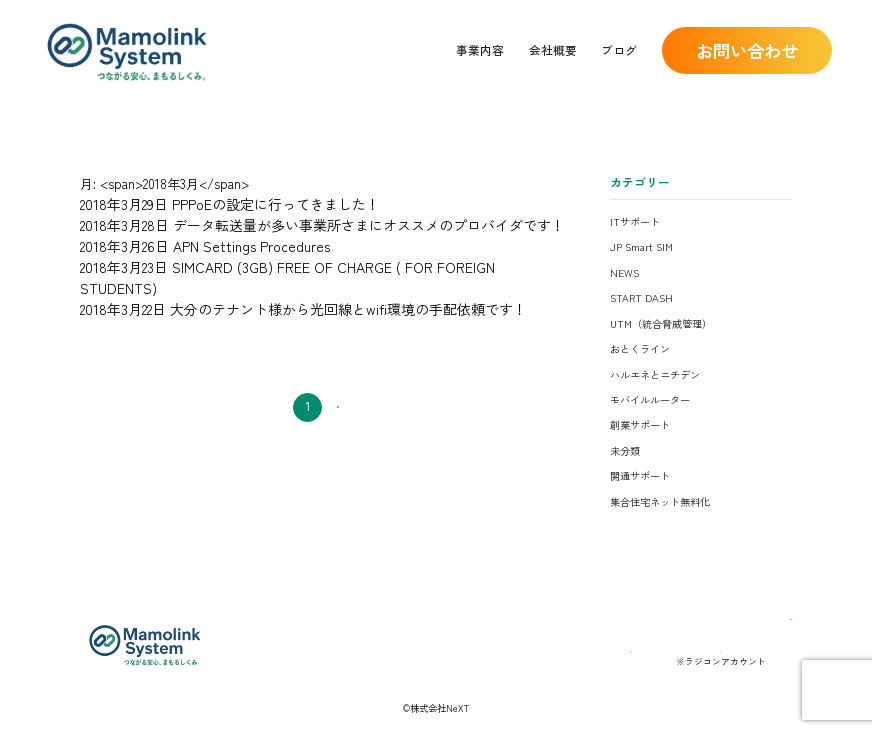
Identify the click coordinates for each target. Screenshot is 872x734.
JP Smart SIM (641, 246)
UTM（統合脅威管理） (661, 323)
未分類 (625, 450)
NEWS (624, 272)
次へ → (364, 379)
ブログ (619, 50)
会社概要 (553, 50)
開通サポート (640, 475)
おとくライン (640, 348)
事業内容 (480, 50)
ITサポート (635, 221)
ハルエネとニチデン (655, 374)
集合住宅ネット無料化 (660, 501)
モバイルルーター (650, 399)
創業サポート (640, 424)
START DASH (641, 297)
